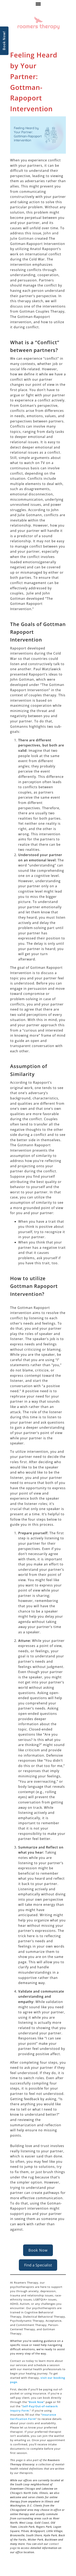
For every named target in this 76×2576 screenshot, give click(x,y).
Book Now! (4, 40)
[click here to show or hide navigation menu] (38, 5)
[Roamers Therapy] (38, 23)
